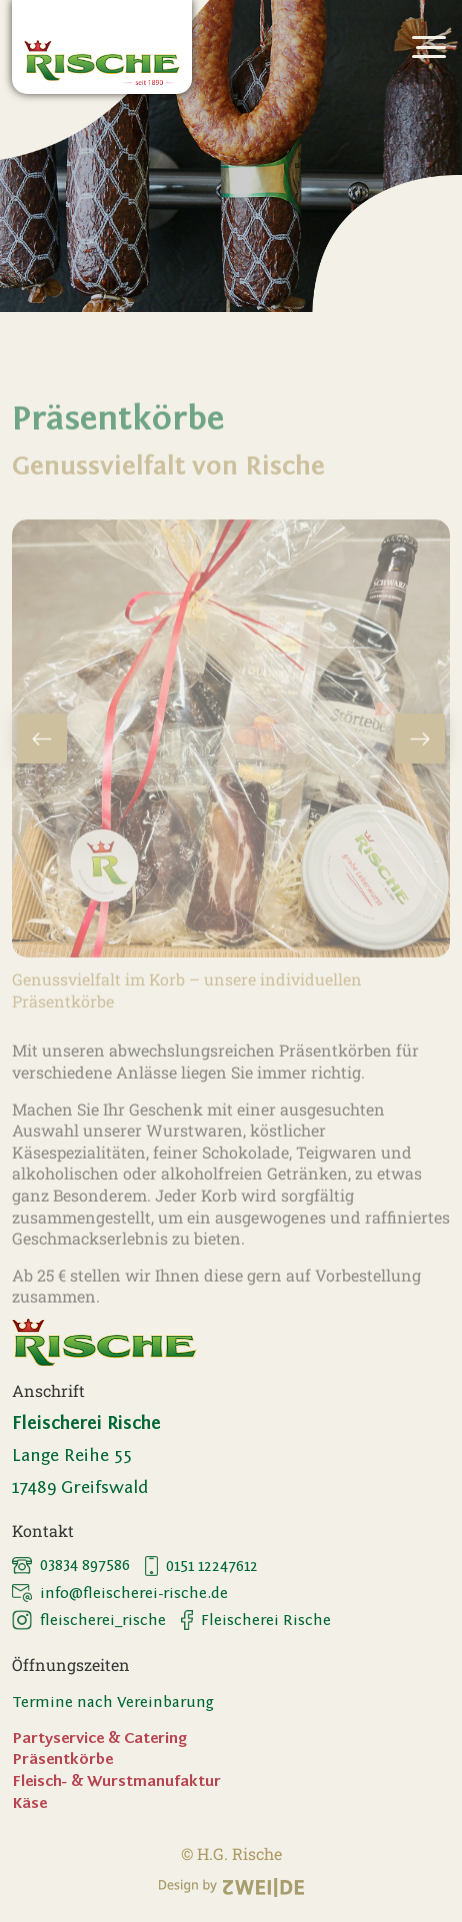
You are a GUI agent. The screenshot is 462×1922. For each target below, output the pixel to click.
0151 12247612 (201, 1566)
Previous (42, 764)
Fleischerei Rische (256, 1620)
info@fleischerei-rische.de (120, 1593)
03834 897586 (71, 1565)
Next (420, 764)
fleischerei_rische (89, 1620)
